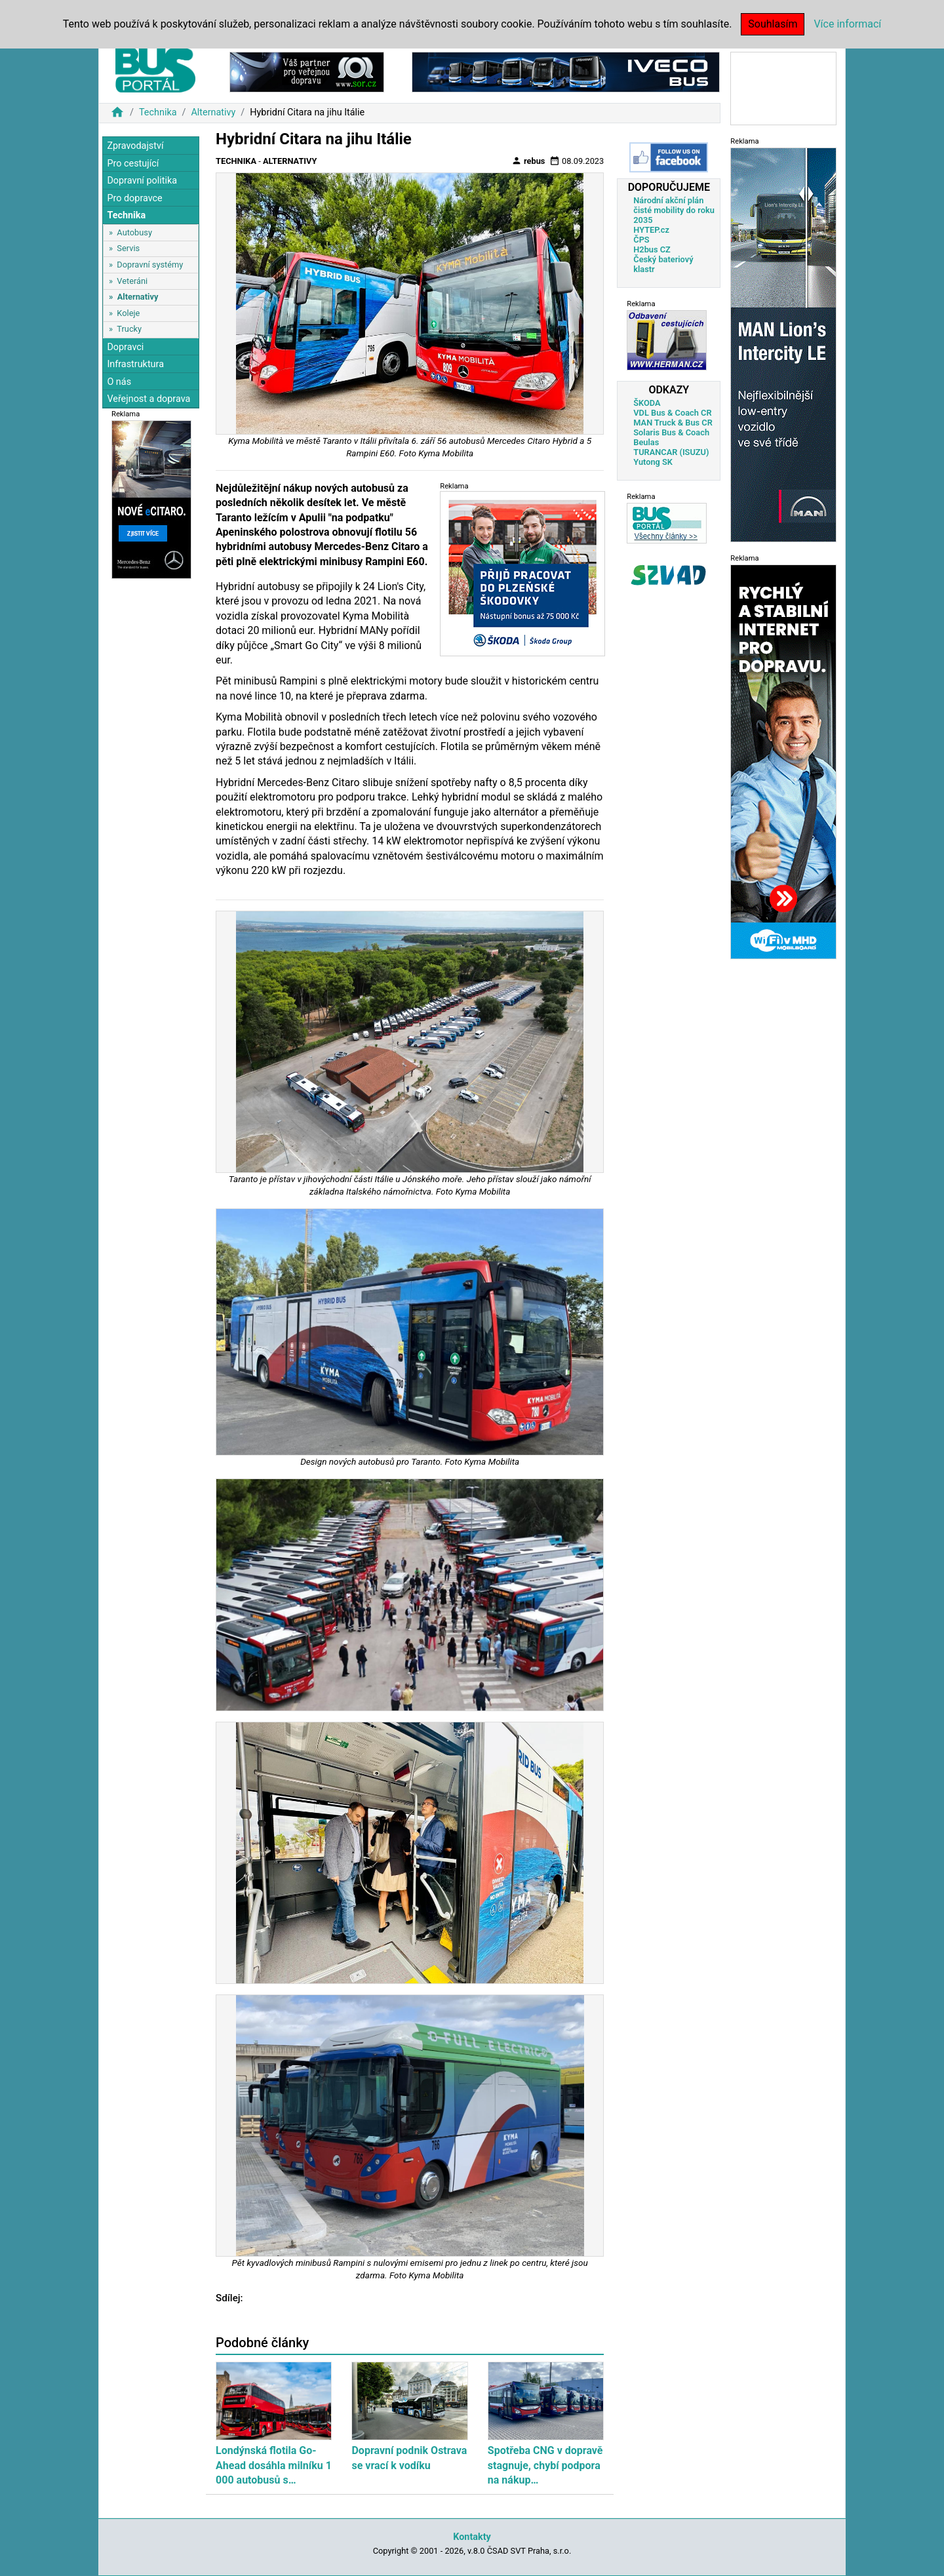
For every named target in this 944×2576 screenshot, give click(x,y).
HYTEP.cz (651, 230)
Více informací (847, 24)
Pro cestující (133, 163)
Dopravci (125, 347)
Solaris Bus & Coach (671, 432)
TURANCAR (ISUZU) (671, 452)
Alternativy (213, 112)
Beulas (646, 442)
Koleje (128, 313)
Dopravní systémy (150, 264)
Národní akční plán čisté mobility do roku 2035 (674, 210)
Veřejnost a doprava (148, 399)
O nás (119, 381)
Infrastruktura (135, 364)
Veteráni (132, 281)
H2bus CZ (652, 249)
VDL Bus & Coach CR (672, 413)
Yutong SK (653, 462)
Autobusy (134, 232)
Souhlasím (772, 24)
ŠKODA (646, 403)
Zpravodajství (135, 145)
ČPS (641, 240)
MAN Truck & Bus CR (673, 422)
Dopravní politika (142, 180)
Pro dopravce (134, 198)
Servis (128, 248)
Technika (158, 112)
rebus (528, 160)
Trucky (129, 329)
